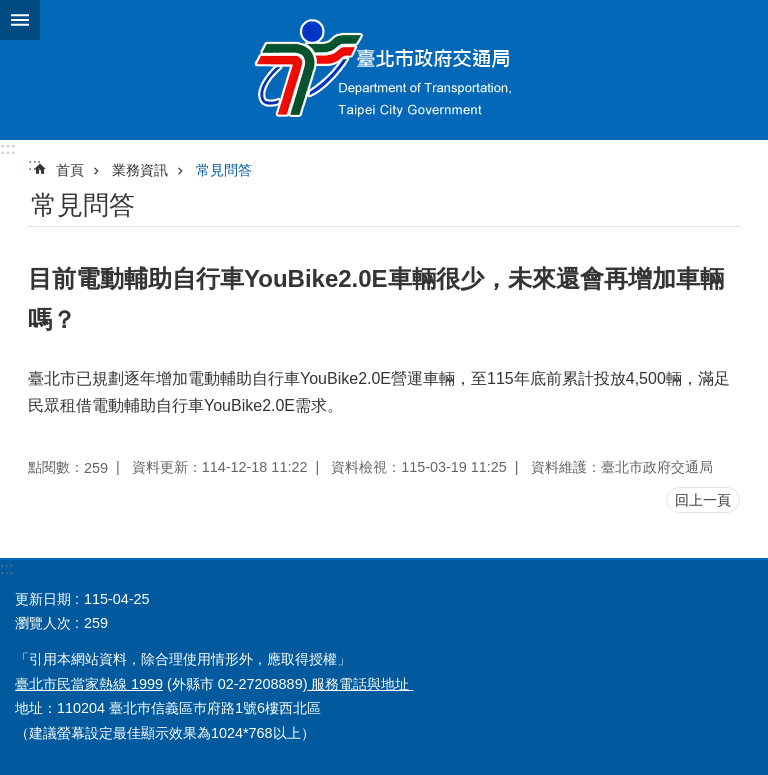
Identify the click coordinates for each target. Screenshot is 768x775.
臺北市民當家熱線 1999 (89, 684)
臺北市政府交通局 (384, 70)
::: (8, 148)
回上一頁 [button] (703, 500)
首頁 (70, 170)
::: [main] (34, 164)
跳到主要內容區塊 (10, 10)
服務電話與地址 (360, 684)
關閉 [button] (20, 20)
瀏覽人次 (43, 623)
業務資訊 (140, 170)
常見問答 (224, 170)
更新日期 (43, 599)
